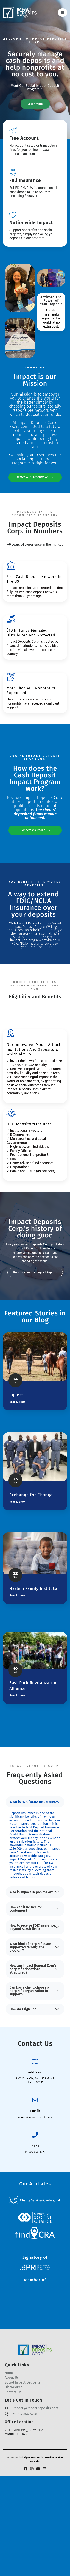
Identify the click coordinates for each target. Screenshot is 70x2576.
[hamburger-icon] (62, 12)
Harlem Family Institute (33, 1588)
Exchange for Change (31, 1494)
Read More (17, 1401)
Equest (16, 1394)
